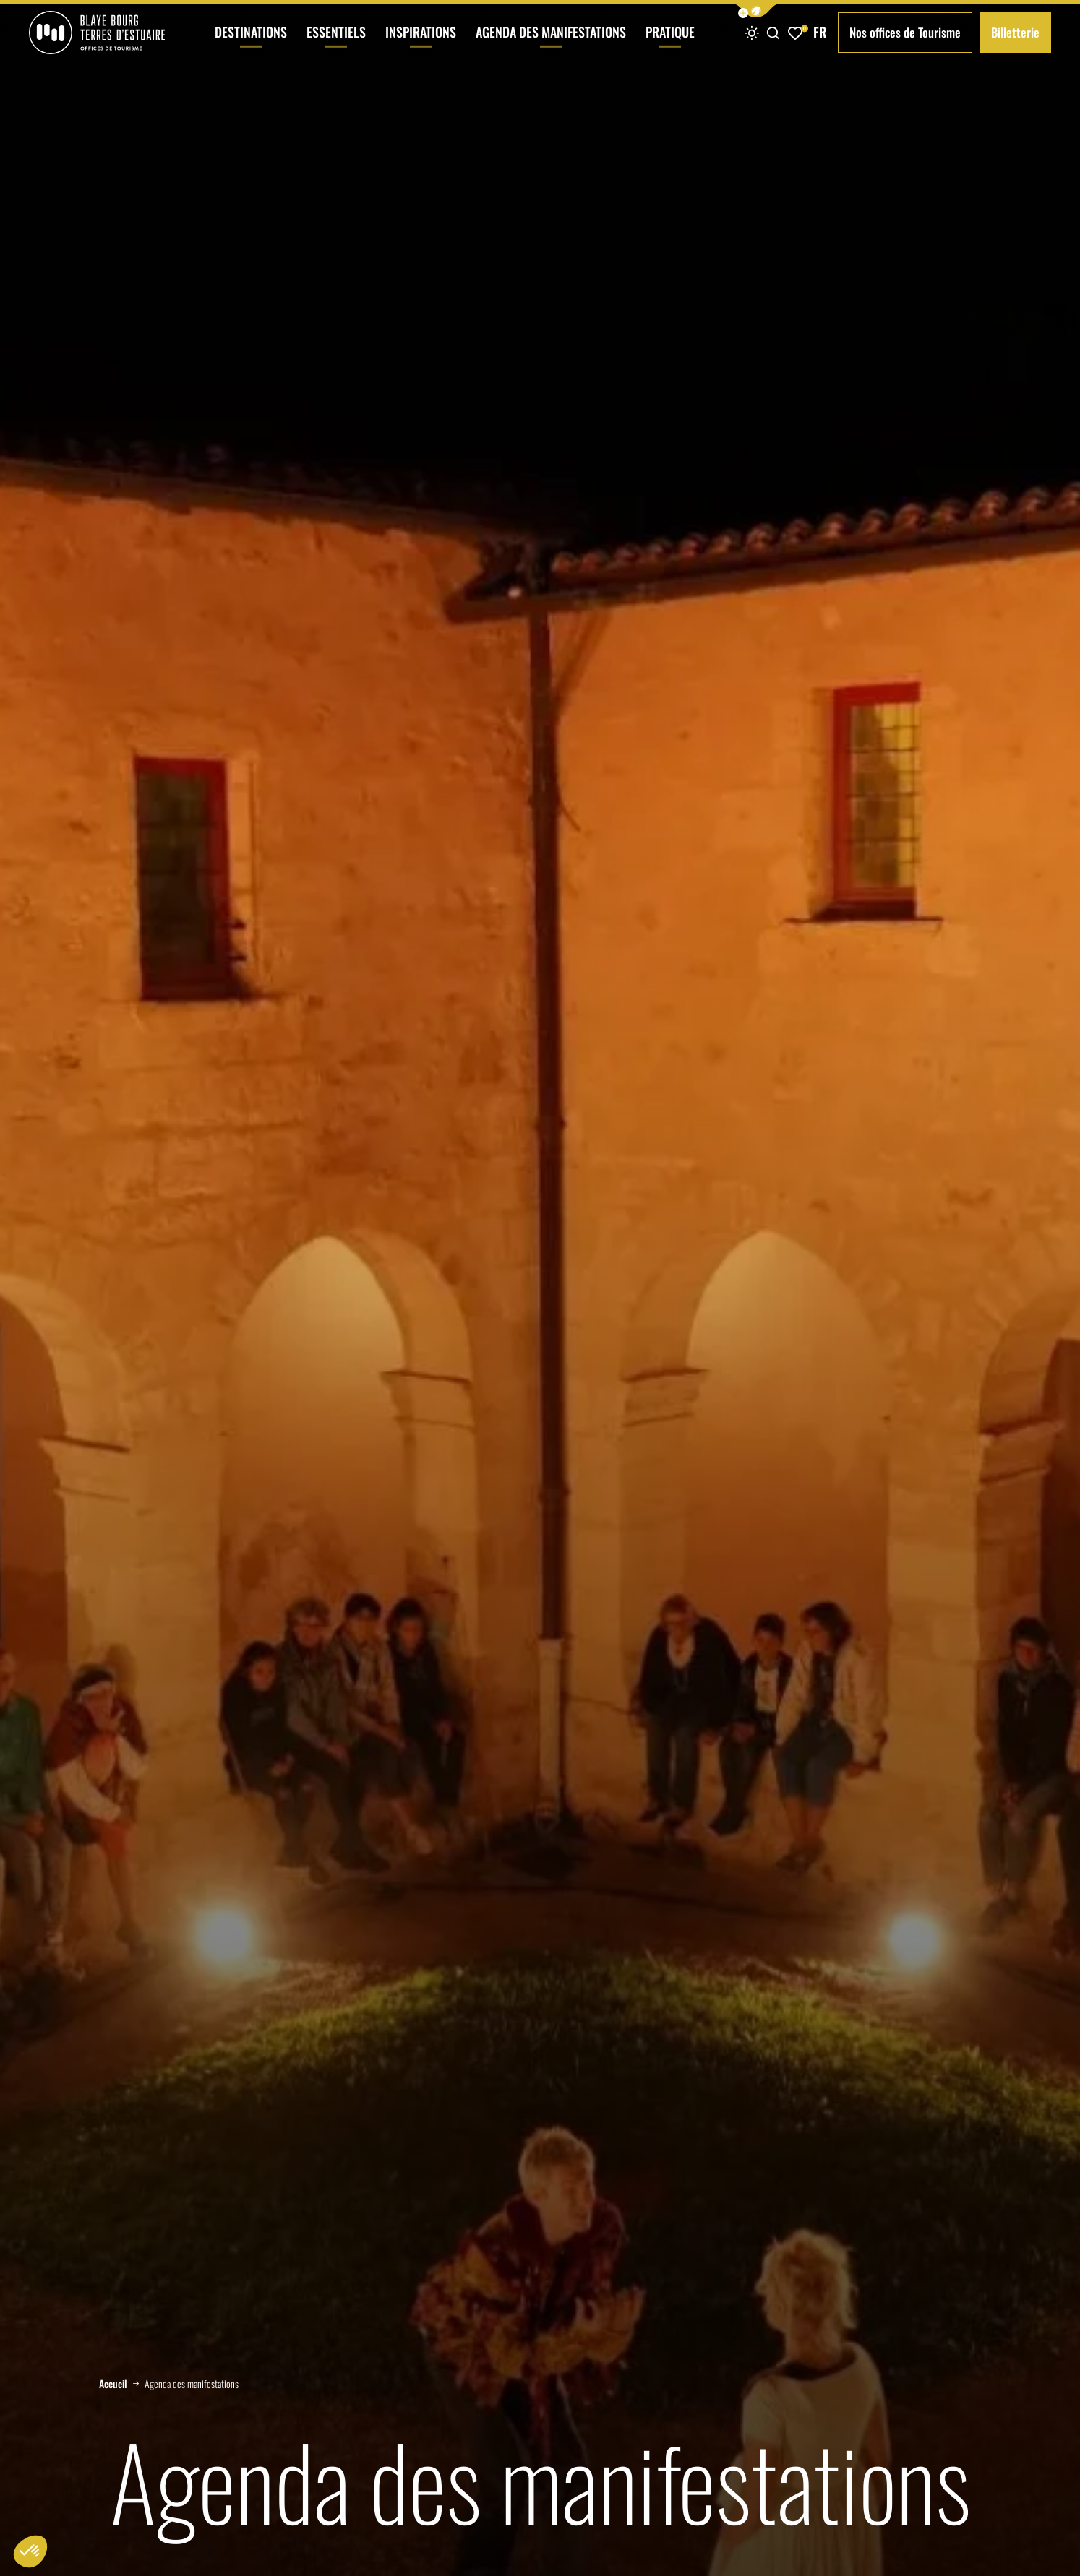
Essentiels (336, 43)
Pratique (670, 43)
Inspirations (420, 43)
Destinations (251, 43)
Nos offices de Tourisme (905, 32)
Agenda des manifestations (551, 43)
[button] (756, 10)
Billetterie (1015, 32)
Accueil (113, 2384)
